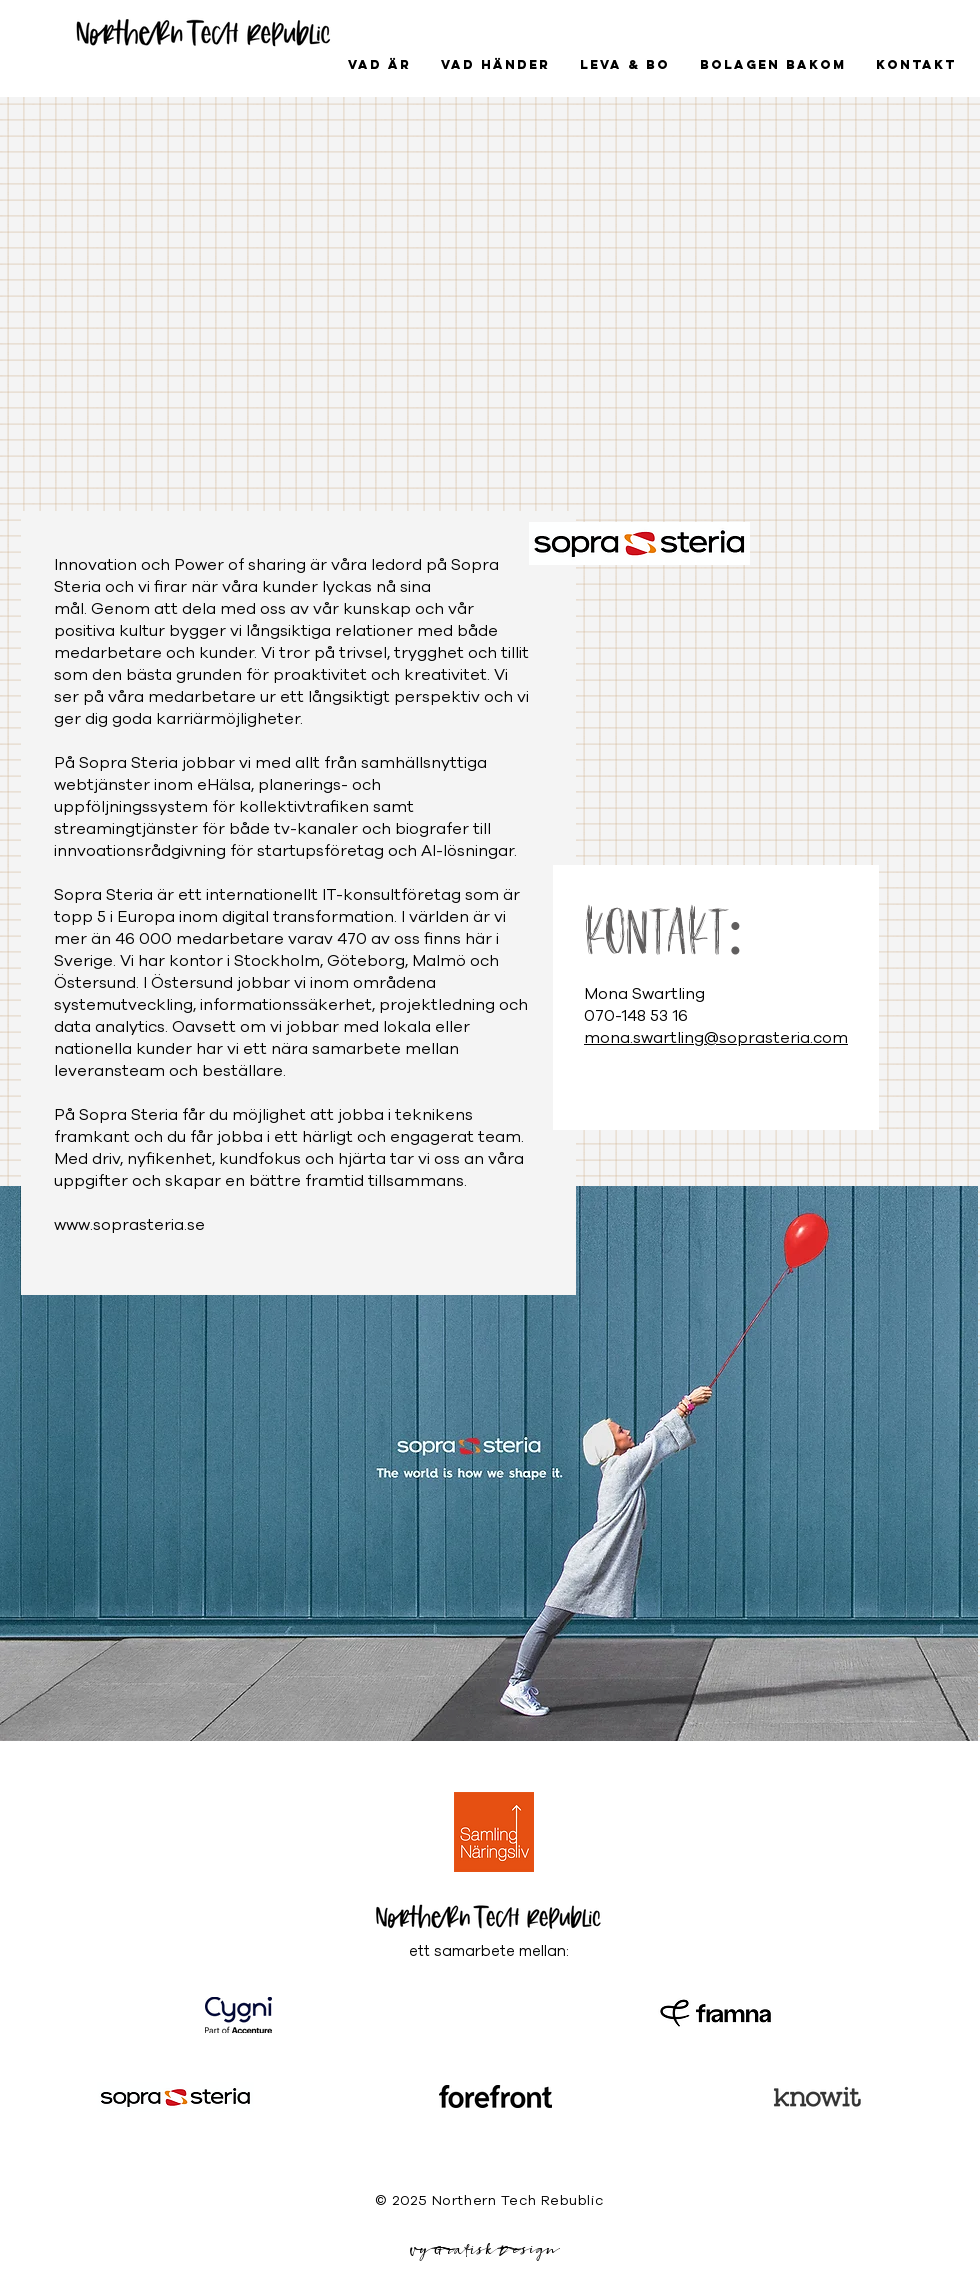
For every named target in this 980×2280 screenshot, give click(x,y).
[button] (495, 65)
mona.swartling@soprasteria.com (716, 1038)
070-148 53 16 (636, 1016)
